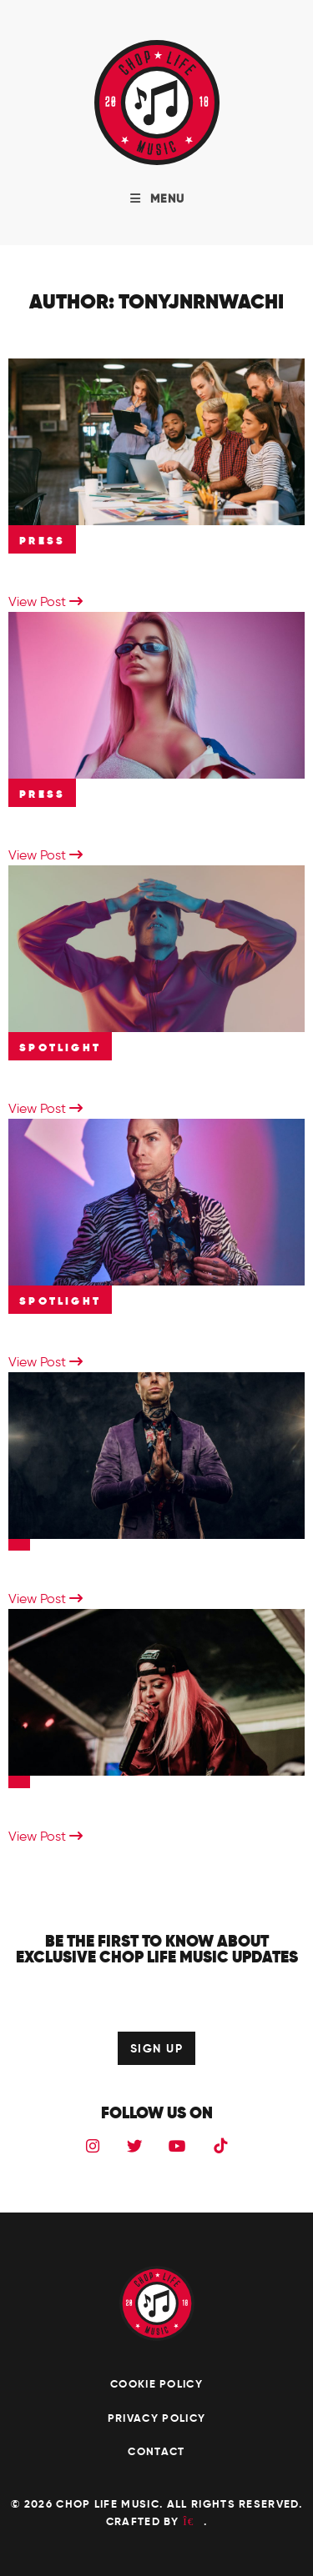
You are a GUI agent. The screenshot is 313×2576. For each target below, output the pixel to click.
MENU (156, 198)
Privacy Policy (156, 2418)
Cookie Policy (156, 2384)
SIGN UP (156, 2048)
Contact (156, 2451)
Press (42, 541)
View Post (45, 601)
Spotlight (60, 1047)
